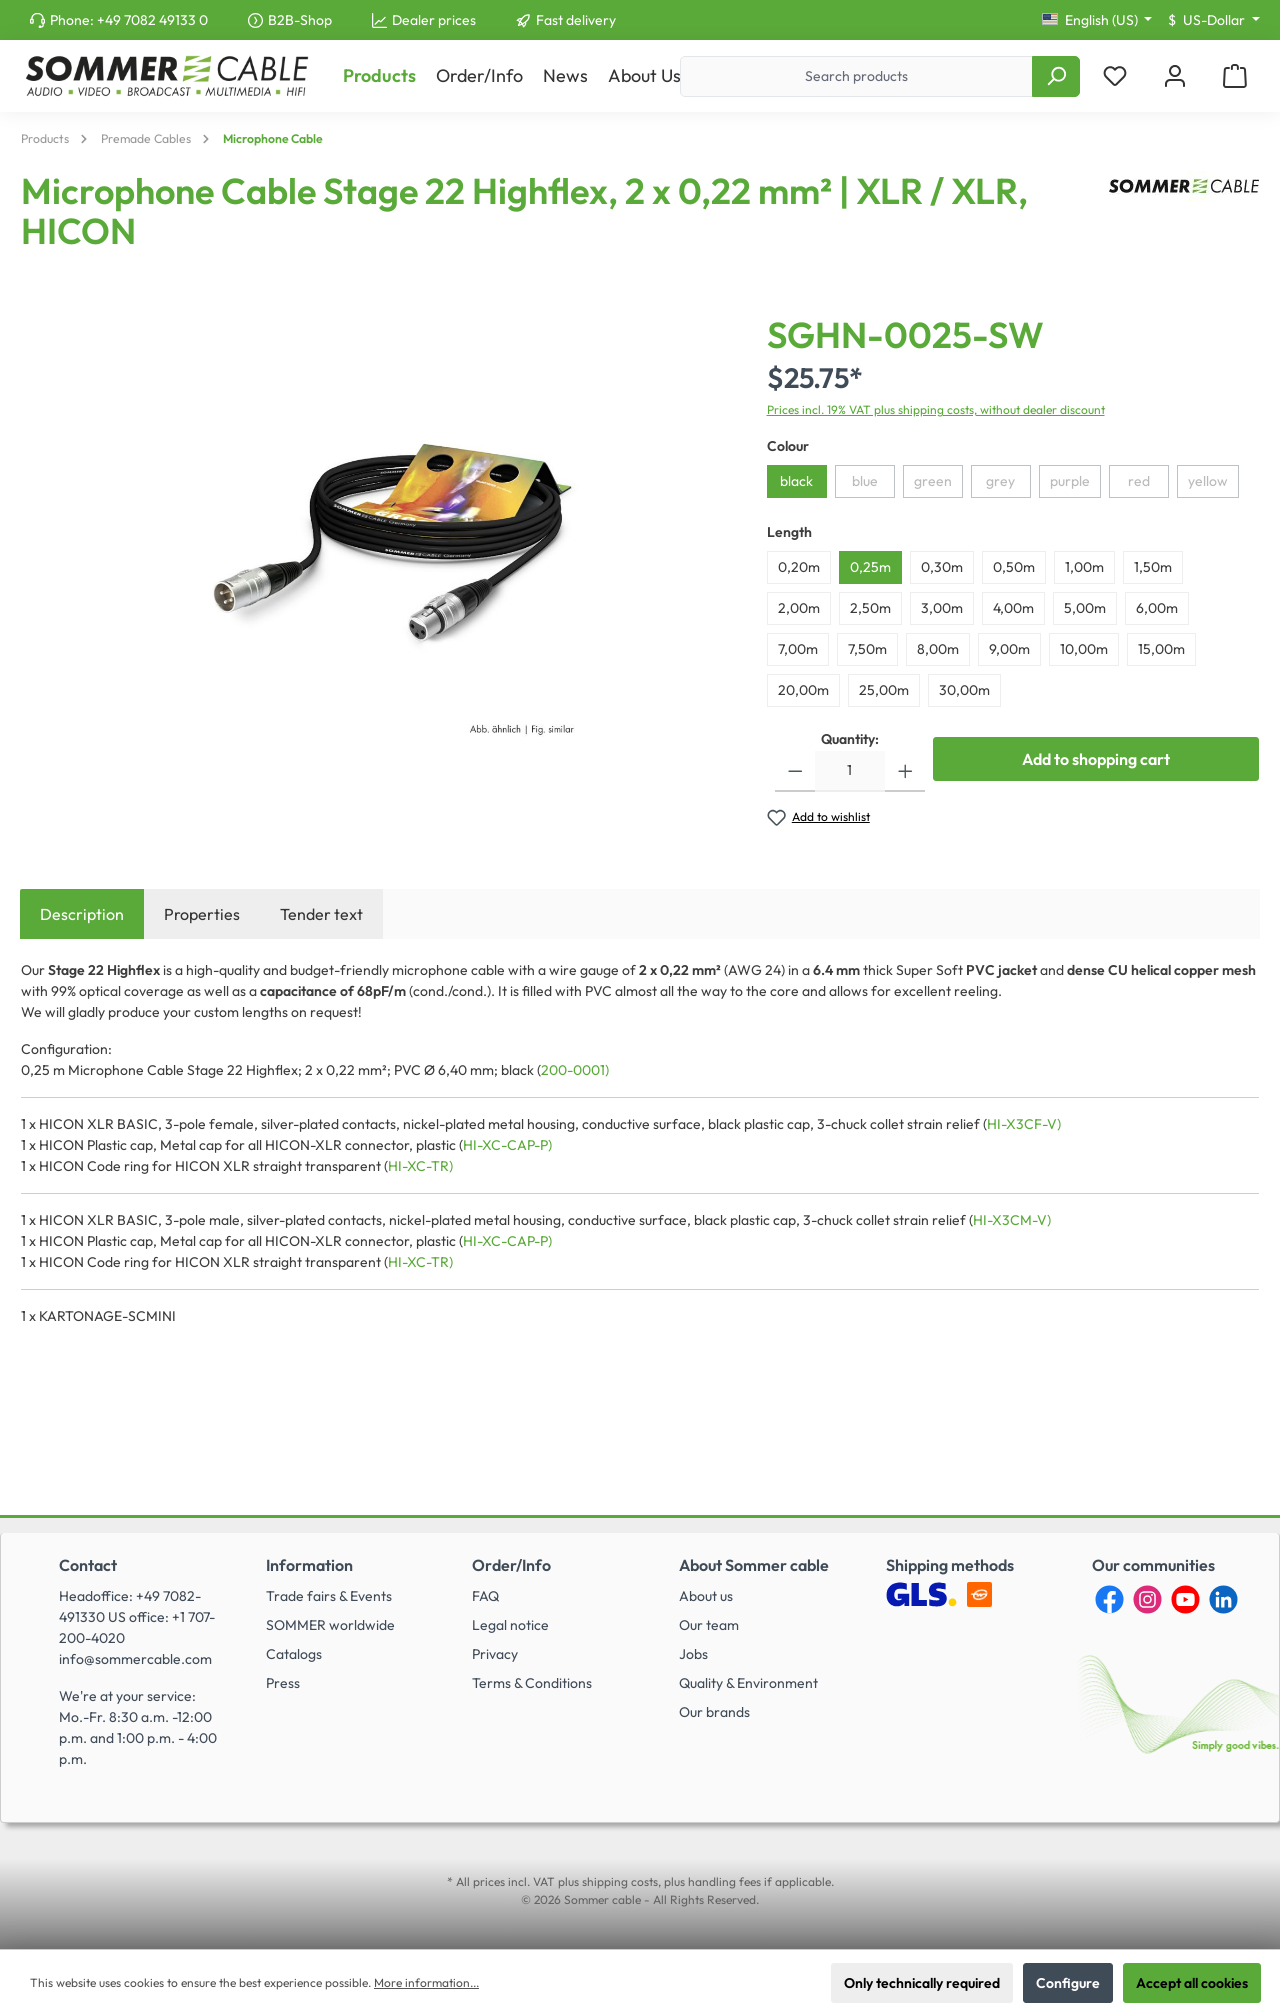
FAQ (485, 1596)
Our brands (714, 1712)
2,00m (799, 608)
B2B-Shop (300, 20)
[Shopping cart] (1235, 76)
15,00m (1161, 649)
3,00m (942, 608)
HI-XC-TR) (420, 1166)
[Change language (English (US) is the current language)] (1097, 20)
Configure (1068, 1983)
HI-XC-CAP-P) (507, 1145)
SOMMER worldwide (330, 1625)
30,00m (964, 690)
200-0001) (575, 1070)
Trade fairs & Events (329, 1596)
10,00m (1084, 649)
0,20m (799, 567)
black (796, 481)
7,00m (798, 649)
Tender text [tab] (321, 914)
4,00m (1013, 608)
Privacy (495, 1654)
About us (706, 1596)
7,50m (867, 649)
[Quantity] (850, 771)
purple (1070, 481)
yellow (1208, 481)
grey (1000, 481)
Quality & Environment (748, 1683)
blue (865, 481)
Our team (709, 1625)
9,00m (1009, 649)
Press (283, 1683)
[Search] (1056, 76)
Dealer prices (434, 20)
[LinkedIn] (1223, 1599)
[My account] (1175, 76)
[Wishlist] (1115, 76)
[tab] (82, 914)
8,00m (938, 649)
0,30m (942, 567)
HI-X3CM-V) (1012, 1220)
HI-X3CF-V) (1024, 1124)
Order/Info (511, 1565)
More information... (426, 1982)
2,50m (870, 608)
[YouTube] (1185, 1599)
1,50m (1153, 567)
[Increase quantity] (905, 771)
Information (309, 1565)
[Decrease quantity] (795, 771)
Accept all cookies (1192, 1983)
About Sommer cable (754, 1565)
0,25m (870, 567)
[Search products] (856, 76)
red (1139, 481)
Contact (88, 1565)
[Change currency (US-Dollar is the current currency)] (1214, 20)
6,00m (1157, 608)
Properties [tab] (202, 914)
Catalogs (294, 1654)
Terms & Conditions (532, 1683)
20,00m (803, 690)
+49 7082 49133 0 (152, 20)
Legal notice (510, 1625)
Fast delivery (576, 20)
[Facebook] (1109, 1599)
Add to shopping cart (1096, 759)
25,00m (884, 690)
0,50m (1014, 567)
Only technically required (922, 1983)
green (933, 481)
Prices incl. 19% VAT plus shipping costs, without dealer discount (936, 409)
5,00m (1085, 608)
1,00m (1084, 567)
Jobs (693, 1654)
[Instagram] (1147, 1599)
